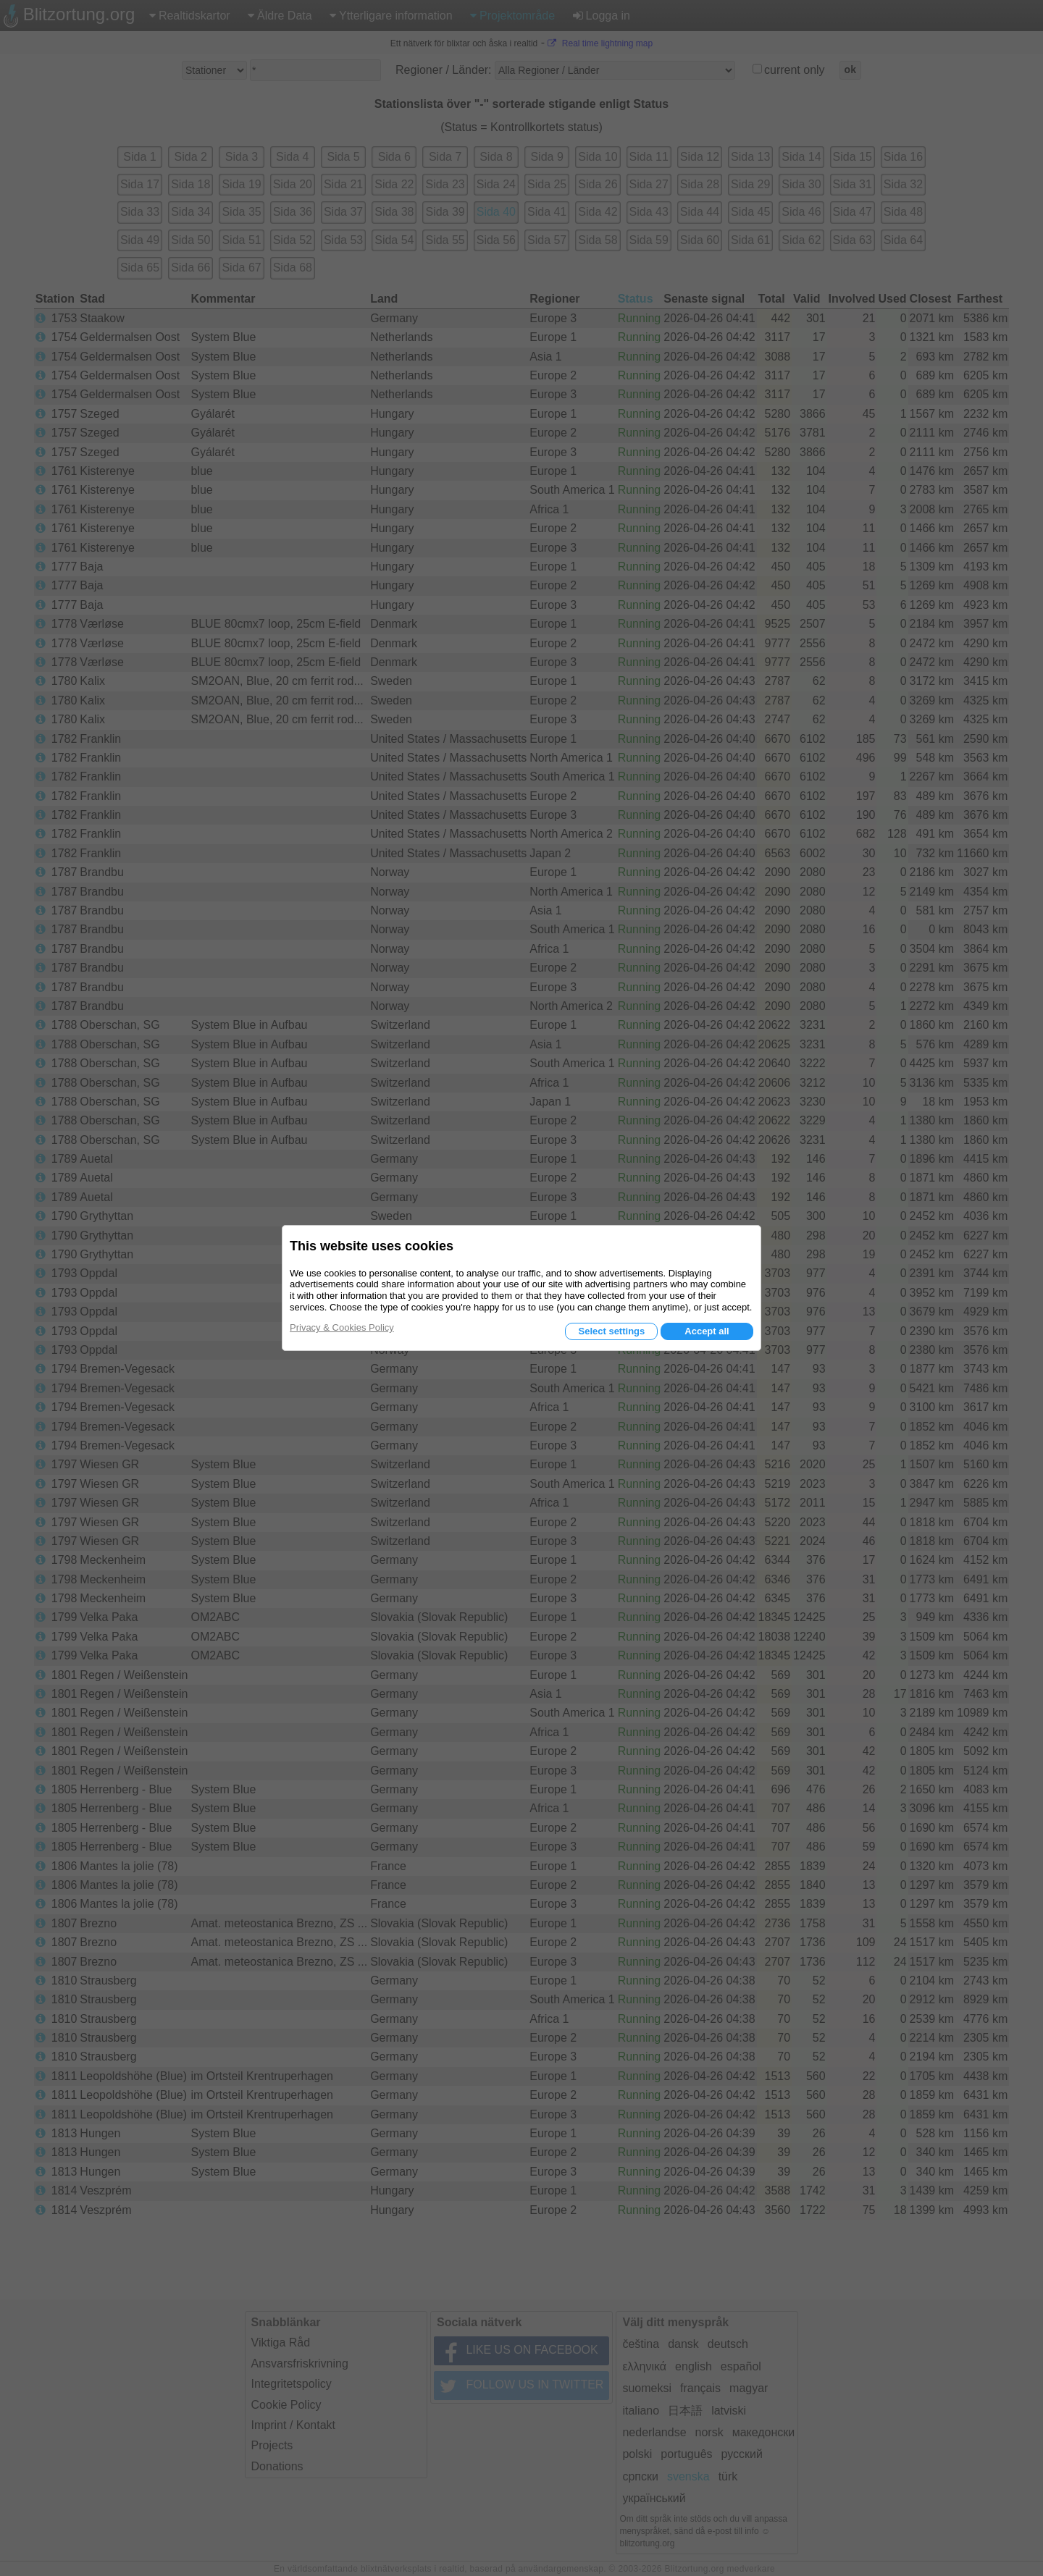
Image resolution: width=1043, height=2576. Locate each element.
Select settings (611, 1331)
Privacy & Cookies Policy (342, 1327)
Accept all (706, 1331)
